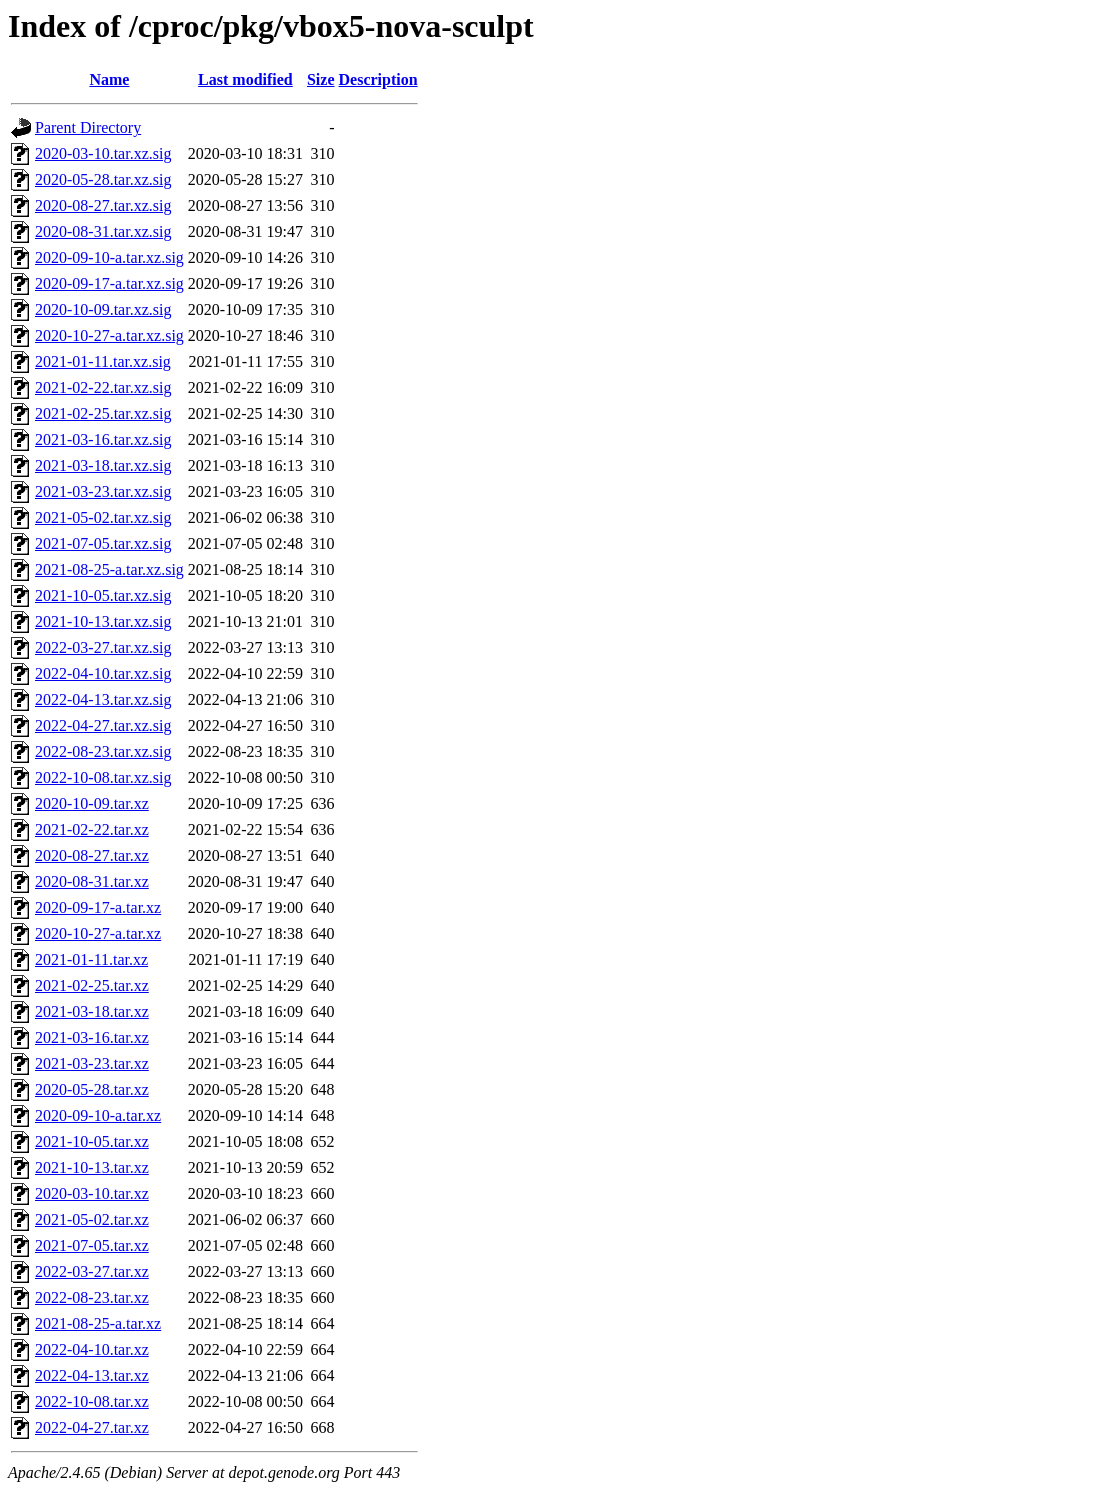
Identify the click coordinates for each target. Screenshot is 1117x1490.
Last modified (245, 79)
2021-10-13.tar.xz (92, 1167)
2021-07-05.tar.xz (92, 1245)
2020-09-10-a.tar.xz (98, 1115)
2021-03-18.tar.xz (92, 1011)
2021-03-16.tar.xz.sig (103, 439)
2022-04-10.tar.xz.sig (103, 673)
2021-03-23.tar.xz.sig (103, 491)
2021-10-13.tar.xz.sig (103, 621)
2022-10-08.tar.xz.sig (103, 777)
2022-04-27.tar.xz (92, 1427)
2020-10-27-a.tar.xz (98, 933)
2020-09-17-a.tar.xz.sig (109, 283)
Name (109, 79)
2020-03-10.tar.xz (92, 1193)
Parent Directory (88, 127)
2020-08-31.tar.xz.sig (103, 231)
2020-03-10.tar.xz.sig (103, 153)
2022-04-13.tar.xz (92, 1375)
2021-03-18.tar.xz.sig (103, 465)
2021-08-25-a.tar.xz (98, 1323)
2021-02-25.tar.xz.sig (103, 413)
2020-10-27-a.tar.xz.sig (109, 335)
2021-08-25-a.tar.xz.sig (109, 569)
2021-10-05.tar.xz (92, 1141)
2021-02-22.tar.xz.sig (103, 387)
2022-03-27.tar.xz (92, 1271)
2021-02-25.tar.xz (92, 985)
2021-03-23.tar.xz (92, 1063)
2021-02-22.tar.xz (92, 829)
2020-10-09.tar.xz (92, 803)
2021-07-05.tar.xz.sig (103, 543)
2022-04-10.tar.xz (92, 1349)
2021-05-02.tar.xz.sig (103, 517)
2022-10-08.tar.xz (92, 1401)
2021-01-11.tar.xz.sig (103, 361)
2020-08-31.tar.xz (92, 881)
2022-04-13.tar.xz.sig (103, 699)
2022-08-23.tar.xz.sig (103, 751)
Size (321, 79)
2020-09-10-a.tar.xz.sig (109, 257)
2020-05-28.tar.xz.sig (103, 179)
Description (378, 79)
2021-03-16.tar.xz (92, 1037)
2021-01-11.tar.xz (91, 959)
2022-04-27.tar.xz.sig (103, 725)
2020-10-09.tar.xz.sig (103, 309)
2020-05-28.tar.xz (92, 1089)
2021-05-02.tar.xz (92, 1219)
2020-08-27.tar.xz (92, 855)
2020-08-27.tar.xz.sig (103, 205)
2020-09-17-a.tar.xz (98, 907)
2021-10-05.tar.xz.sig (103, 595)
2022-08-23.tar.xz (92, 1297)
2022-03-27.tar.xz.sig (103, 647)
